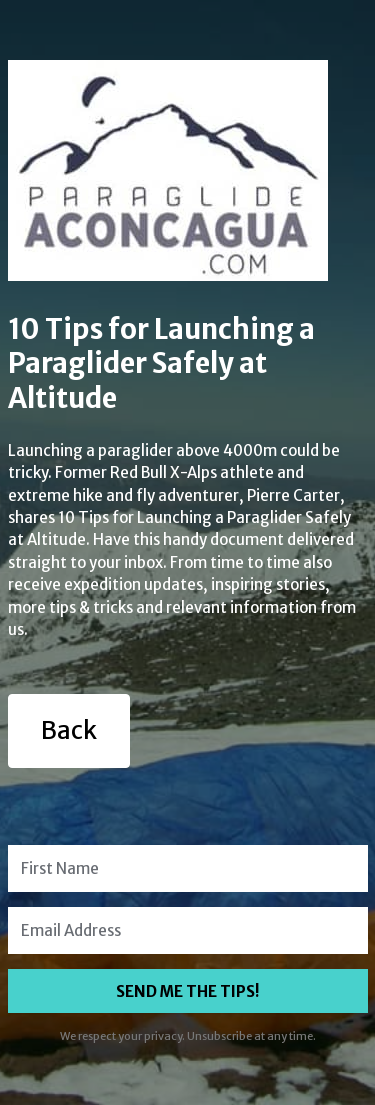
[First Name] (188, 868)
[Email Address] (188, 930)
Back (69, 730)
